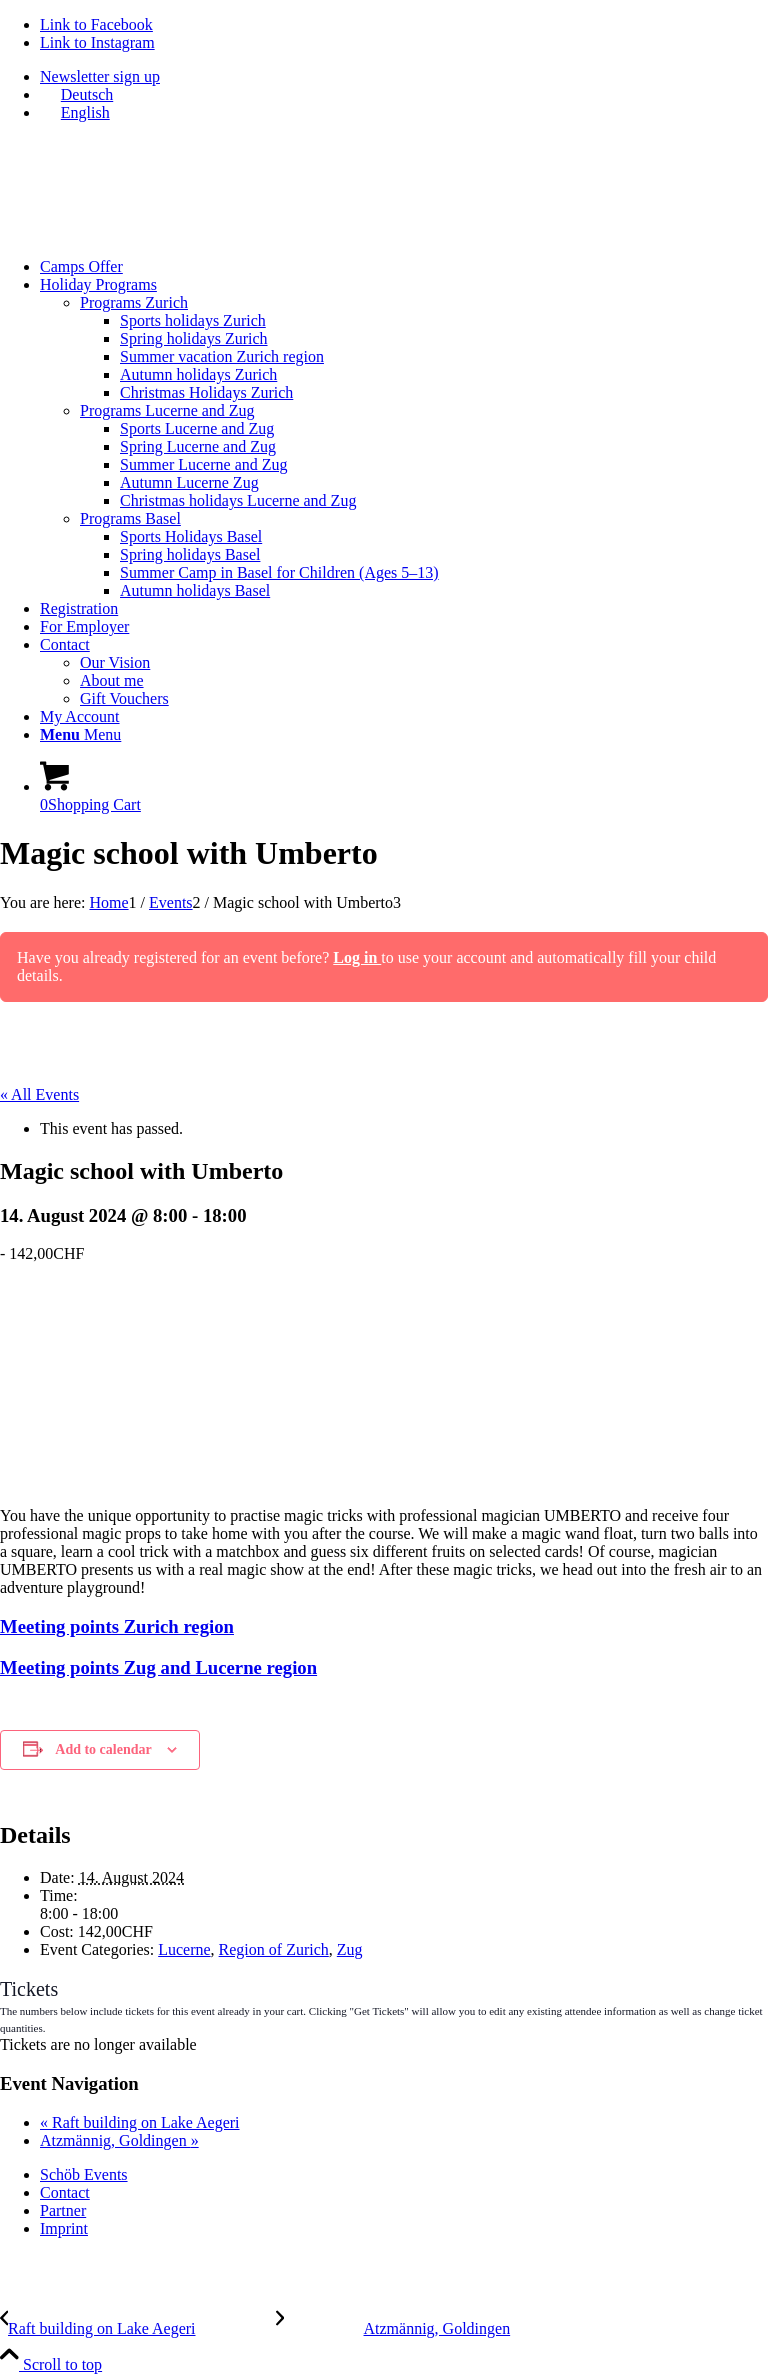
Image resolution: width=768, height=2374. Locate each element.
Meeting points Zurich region (117, 1626)
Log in (357, 957)
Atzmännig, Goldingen (119, 2140)
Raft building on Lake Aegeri (140, 2122)
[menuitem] (404, 77)
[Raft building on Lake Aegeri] (138, 2328)
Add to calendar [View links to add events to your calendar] (103, 1749)
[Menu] (80, 734)
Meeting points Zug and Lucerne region (158, 1667)
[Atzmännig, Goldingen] (393, 2328)
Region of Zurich (274, 1949)
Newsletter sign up (100, 76)
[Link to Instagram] (97, 42)
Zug (350, 1949)
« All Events (39, 1094)
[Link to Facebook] (96, 24)
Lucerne (184, 1949)
